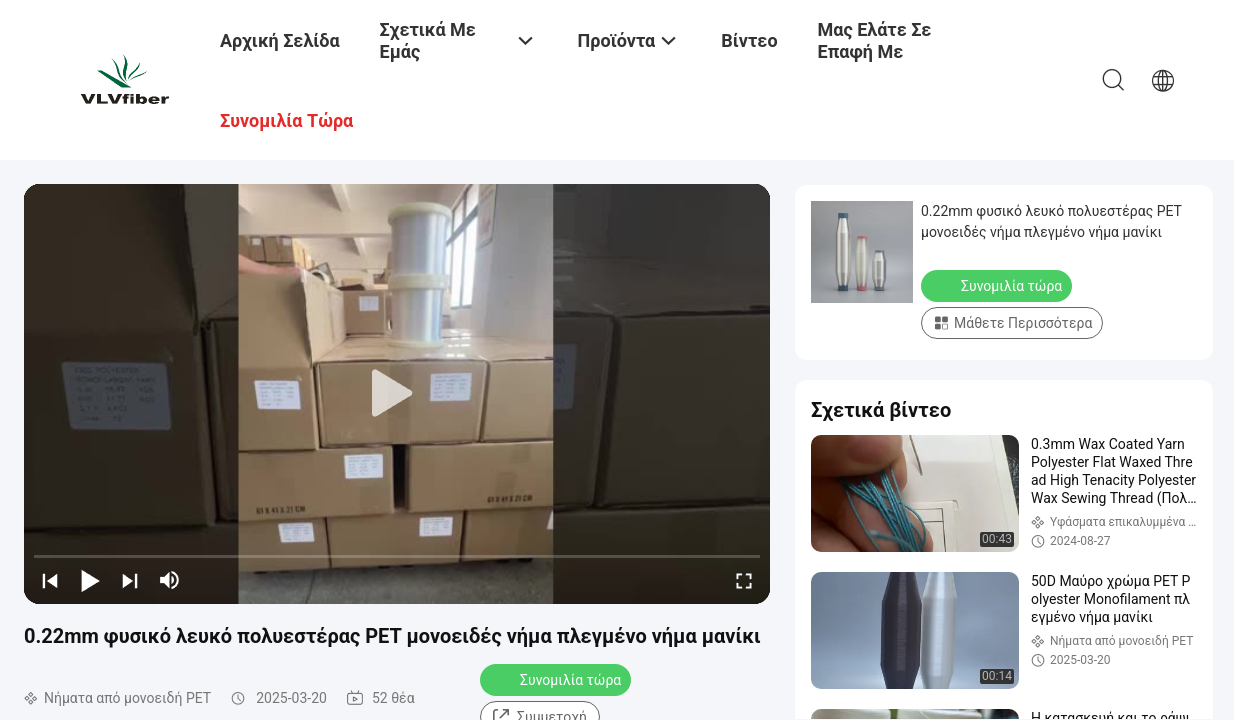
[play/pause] (90, 580)
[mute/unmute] (170, 580)
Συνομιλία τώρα (557, 679)
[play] (397, 394)
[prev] (50, 580)
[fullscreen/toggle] (744, 580)
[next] (130, 580)
